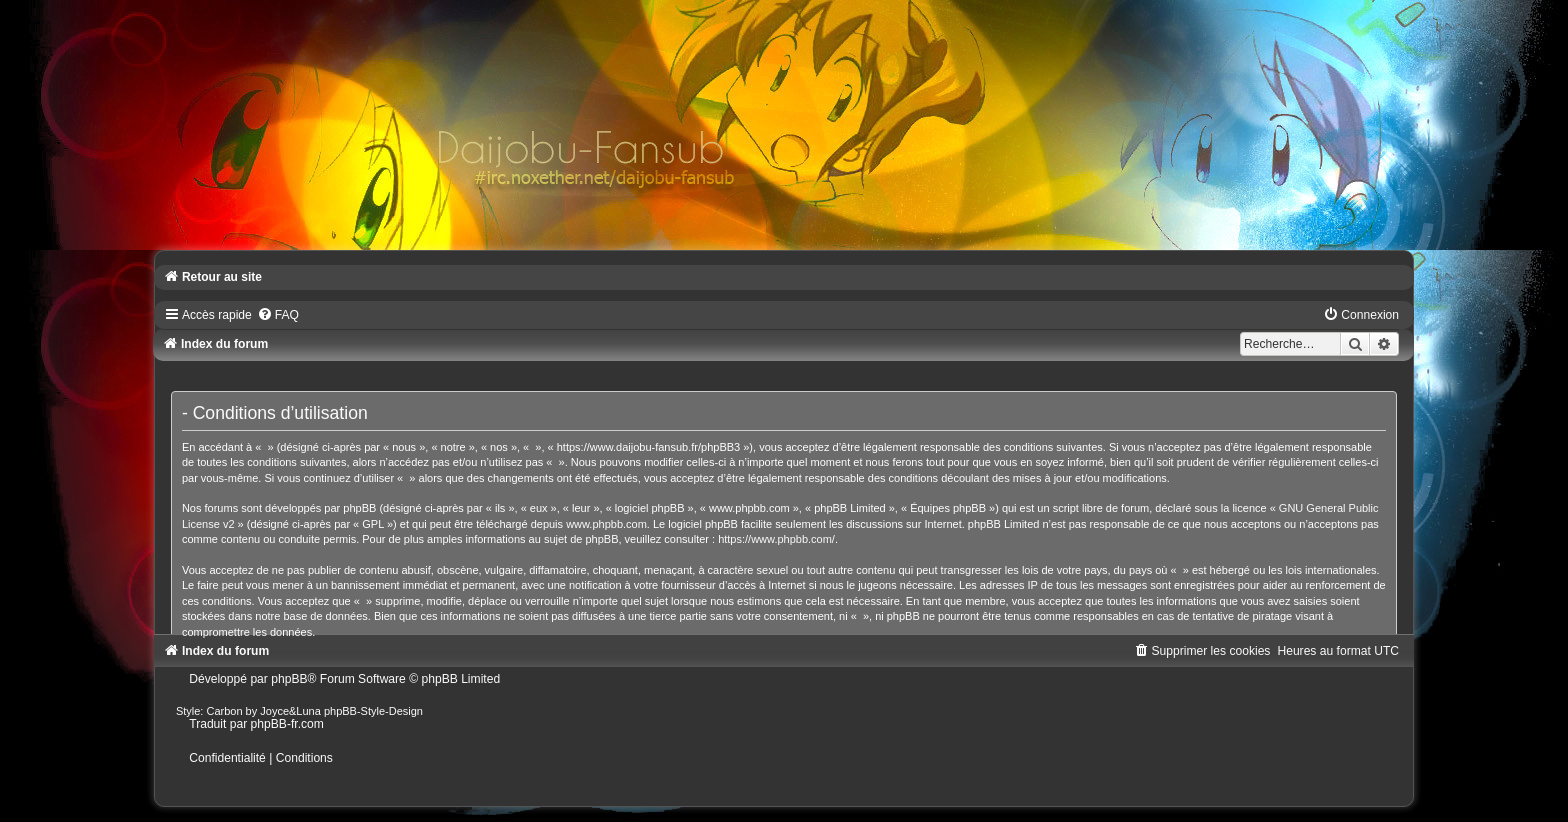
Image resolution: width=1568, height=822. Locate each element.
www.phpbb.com (606, 524)
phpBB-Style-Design (373, 711)
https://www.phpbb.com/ (776, 539)
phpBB (289, 679)
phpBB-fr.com (287, 724)
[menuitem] (278, 315)
